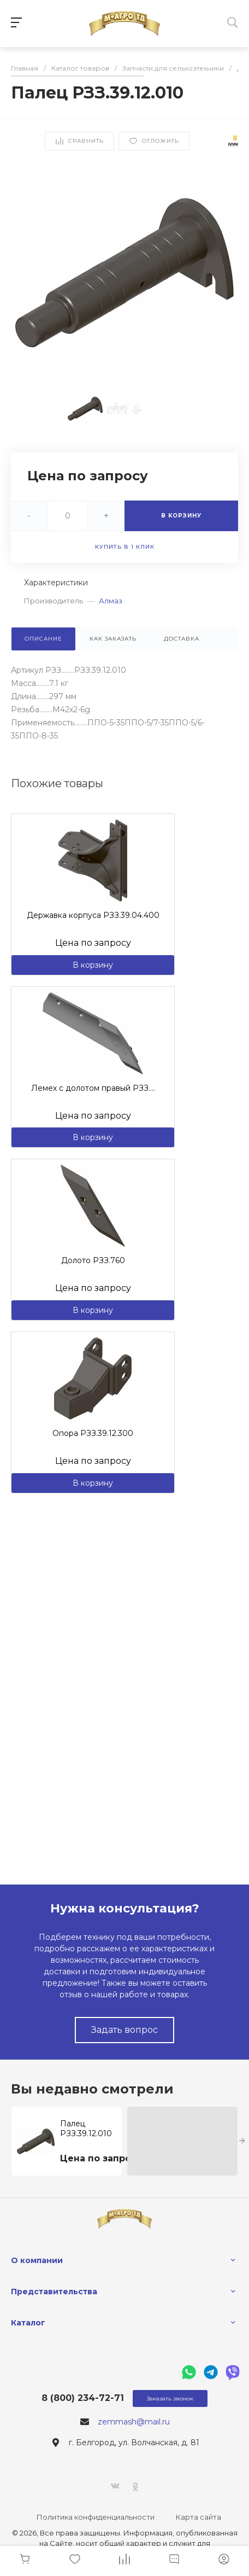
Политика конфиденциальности (96, 2517)
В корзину (93, 965)
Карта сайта (198, 2517)
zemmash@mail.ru (134, 2422)
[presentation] (242, 2141)
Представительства (54, 2291)
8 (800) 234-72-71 (83, 2398)
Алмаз (110, 600)
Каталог (28, 2323)
